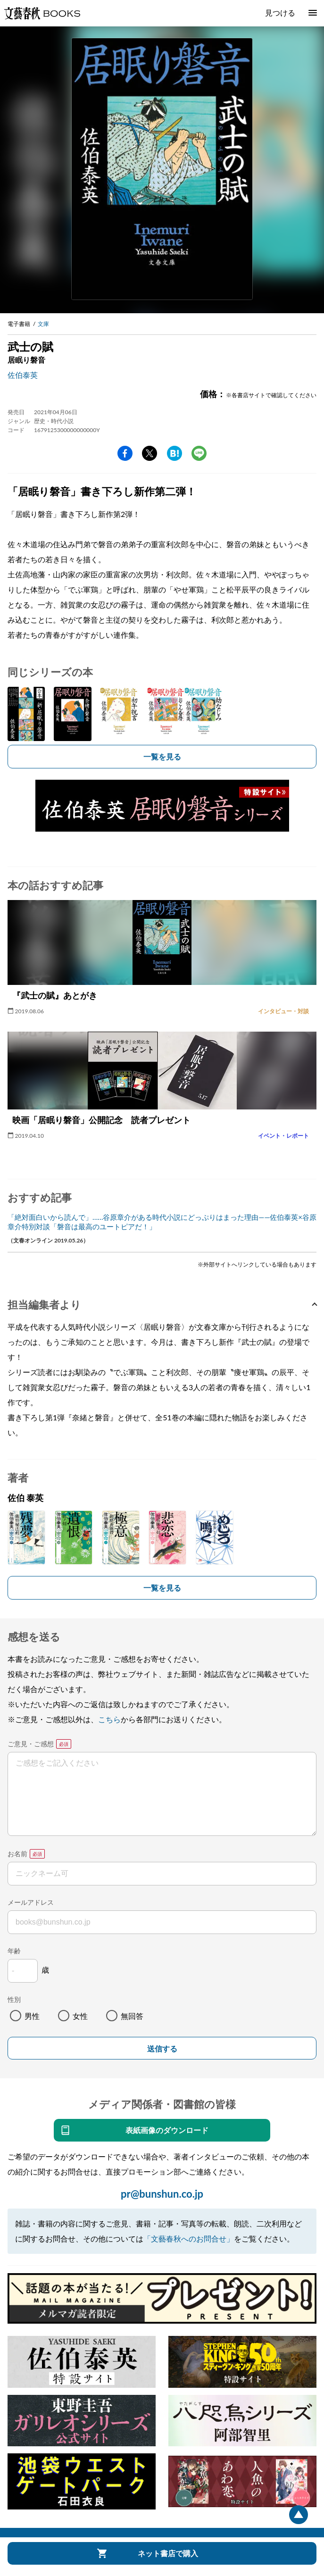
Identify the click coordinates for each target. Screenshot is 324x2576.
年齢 (14, 1951)
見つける (280, 12)
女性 (80, 2015)
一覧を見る (162, 756)
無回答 (132, 2015)
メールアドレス (31, 1902)
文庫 (43, 323)
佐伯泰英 (23, 374)
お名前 (17, 1854)
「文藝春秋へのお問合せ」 (188, 2238)
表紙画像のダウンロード (166, 2130)
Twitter (149, 453)
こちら (109, 1719)
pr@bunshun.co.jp (162, 2193)
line (199, 453)
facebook (125, 453)
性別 (14, 1999)
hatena (174, 453)
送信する (162, 2049)
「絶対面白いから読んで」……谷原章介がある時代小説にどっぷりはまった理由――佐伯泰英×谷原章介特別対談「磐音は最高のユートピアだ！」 (162, 1222)
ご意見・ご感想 (31, 1744)
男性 (32, 2015)
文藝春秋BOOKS (42, 13)
